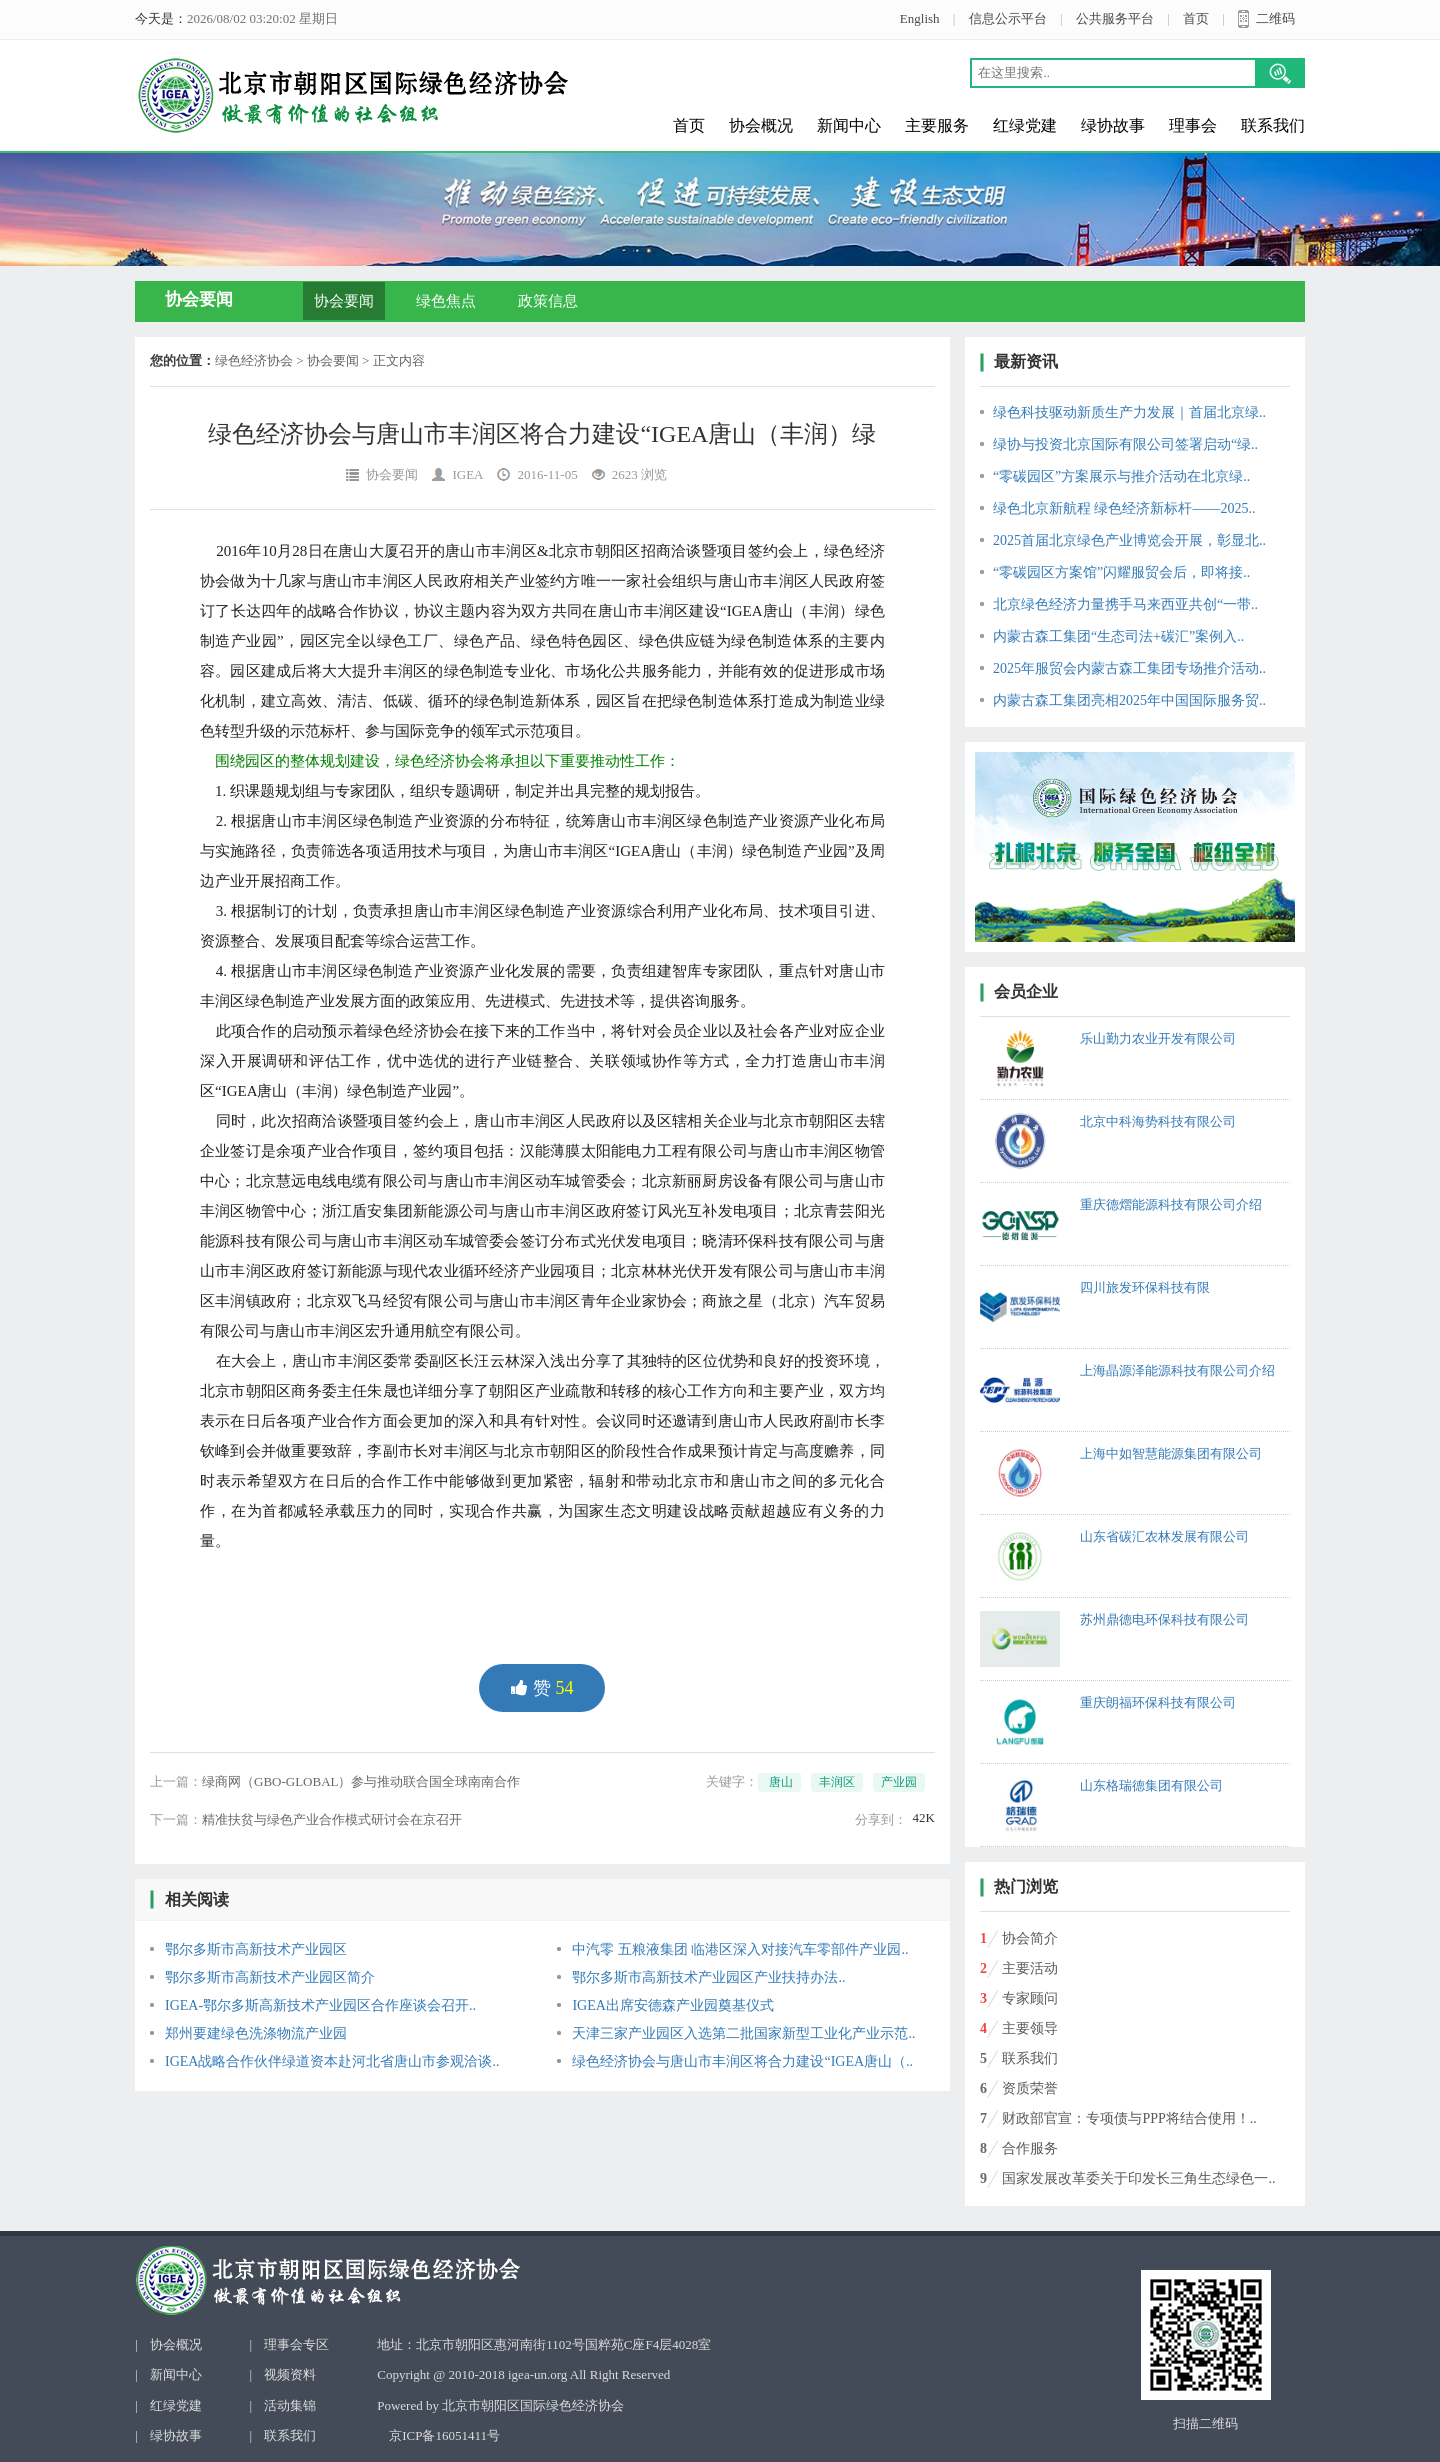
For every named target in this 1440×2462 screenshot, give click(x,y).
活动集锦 (290, 2405)
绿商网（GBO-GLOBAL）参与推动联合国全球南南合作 (361, 1781)
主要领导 (1030, 2028)
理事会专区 (296, 2344)
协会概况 (761, 125)
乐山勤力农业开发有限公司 (1158, 1038)
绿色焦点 (446, 301)
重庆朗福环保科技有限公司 (1158, 1702)
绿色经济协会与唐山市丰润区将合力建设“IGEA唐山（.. (742, 2061)
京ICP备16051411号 (444, 2435)
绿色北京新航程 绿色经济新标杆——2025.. (1124, 508)
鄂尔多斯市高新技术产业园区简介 (270, 1977)
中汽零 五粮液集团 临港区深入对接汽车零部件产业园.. (740, 1949)
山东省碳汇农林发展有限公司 (1164, 1536)
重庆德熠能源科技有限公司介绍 (1171, 1204)
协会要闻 (344, 301)
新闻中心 (849, 125)
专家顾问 (1030, 1998)
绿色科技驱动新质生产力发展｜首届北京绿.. (1129, 412)
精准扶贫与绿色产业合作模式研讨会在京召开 (332, 1819)
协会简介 (1030, 1938)
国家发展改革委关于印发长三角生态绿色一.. (1138, 2178)
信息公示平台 (1008, 18)
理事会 (1193, 125)
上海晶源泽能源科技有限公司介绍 (1177, 1370)
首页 (1196, 18)
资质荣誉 (1030, 2088)
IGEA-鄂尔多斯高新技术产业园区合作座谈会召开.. (320, 2005)
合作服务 (1030, 2148)
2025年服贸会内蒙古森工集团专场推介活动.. (1129, 668)
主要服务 (937, 125)
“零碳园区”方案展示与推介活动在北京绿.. (1121, 476)
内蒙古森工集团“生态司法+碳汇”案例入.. (1118, 636)
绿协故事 (1113, 125)
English (920, 18)
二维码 (1275, 18)
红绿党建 (1025, 125)
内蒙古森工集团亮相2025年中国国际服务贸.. (1129, 700)
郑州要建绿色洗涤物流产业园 (256, 2033)
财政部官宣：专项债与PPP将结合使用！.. (1129, 2118)
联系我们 (1273, 125)
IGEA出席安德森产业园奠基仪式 (672, 2005)
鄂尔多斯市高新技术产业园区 (256, 1949)
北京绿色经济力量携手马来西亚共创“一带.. (1125, 604)
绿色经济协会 (254, 360)
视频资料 (290, 2374)
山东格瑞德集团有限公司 (1151, 1785)
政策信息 (548, 301)
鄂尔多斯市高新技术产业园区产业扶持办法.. (708, 1977)
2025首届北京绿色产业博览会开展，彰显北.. (1129, 540)
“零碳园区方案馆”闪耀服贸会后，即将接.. (1121, 572)
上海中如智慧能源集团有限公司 (1171, 1453)
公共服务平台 (1115, 18)
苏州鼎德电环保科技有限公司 (1164, 1619)
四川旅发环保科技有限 (1145, 1287)
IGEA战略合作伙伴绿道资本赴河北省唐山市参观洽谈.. (332, 2061)
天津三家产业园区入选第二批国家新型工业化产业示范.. (743, 2033)
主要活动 (1030, 1968)
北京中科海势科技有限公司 (1158, 1121)
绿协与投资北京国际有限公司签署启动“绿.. (1125, 444)
